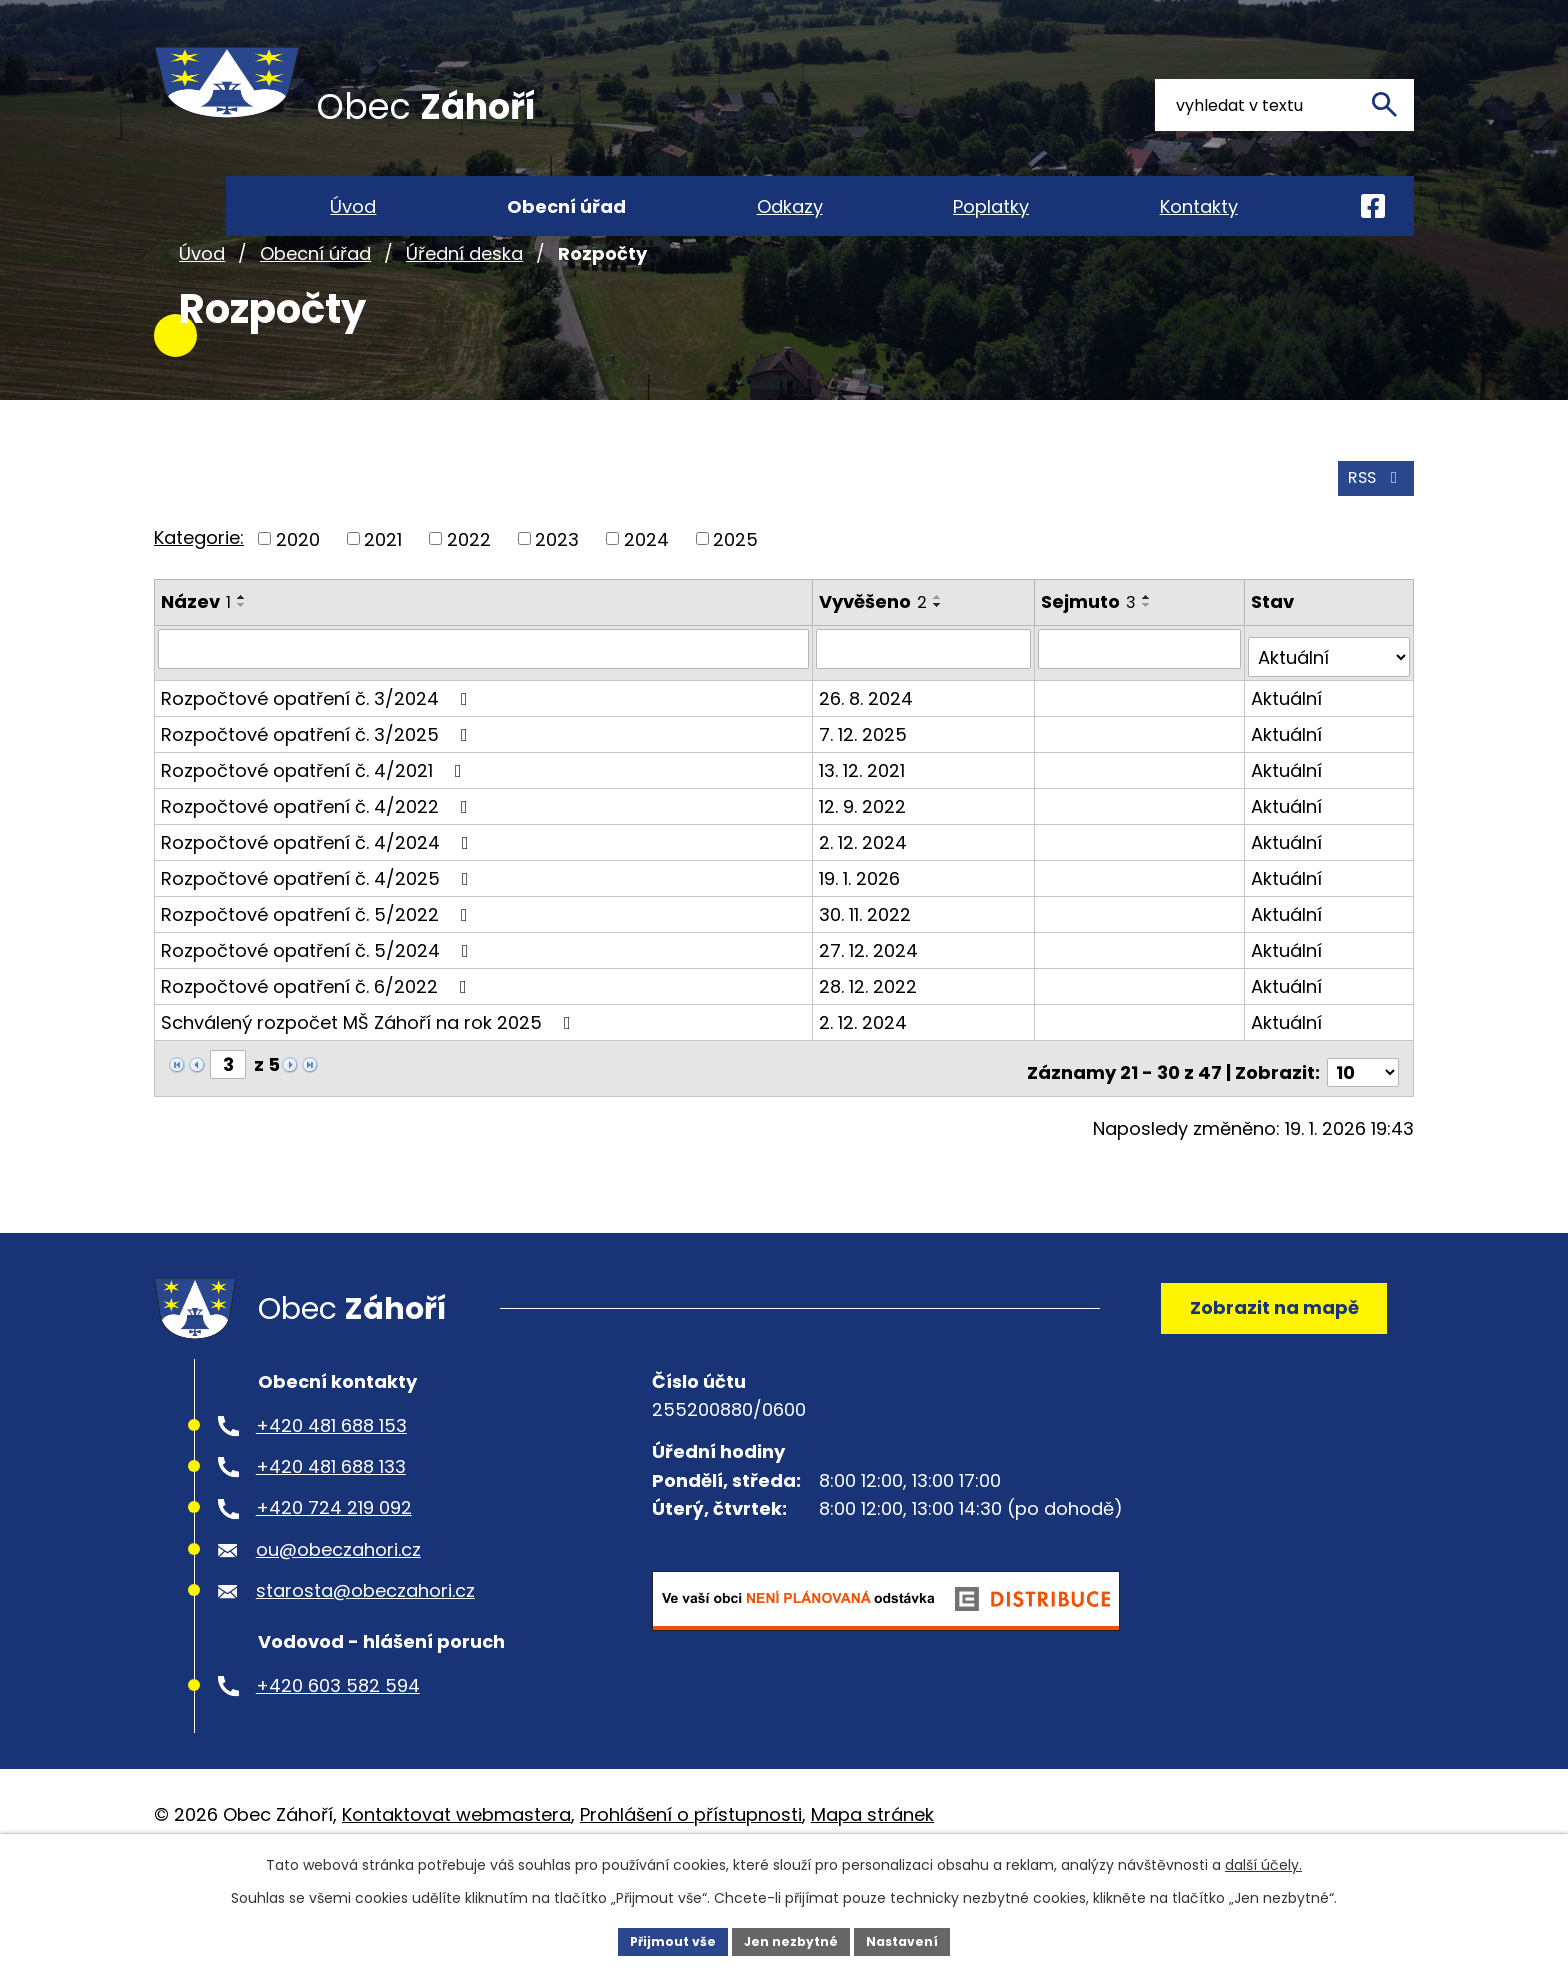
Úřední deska (464, 328)
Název (196, 673)
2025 (735, 610)
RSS (1371, 548)
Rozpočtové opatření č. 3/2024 (318, 759)
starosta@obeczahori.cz (365, 1665)
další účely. (1263, 1861)
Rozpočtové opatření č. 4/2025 (319, 939)
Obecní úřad (315, 328)
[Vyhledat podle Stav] (1330, 719)
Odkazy (790, 206)
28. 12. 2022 (871, 1047)
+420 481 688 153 (331, 1499)
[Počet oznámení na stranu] (1363, 1125)
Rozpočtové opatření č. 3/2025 (318, 795)
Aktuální (1288, 759)
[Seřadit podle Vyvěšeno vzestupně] (941, 669)
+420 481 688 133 (331, 1541)
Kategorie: (199, 608)
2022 (469, 610)
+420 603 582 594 (338, 1759)
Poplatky (991, 206)
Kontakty (1199, 206)
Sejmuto (1091, 673)
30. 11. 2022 (868, 975)
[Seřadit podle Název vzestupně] (242, 669)
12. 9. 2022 (865, 867)
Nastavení (916, 1939)
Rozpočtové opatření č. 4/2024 (319, 903)
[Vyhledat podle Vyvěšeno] (926, 719)
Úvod (202, 328)
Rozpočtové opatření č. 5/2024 (319, 1011)
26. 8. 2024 (869, 759)
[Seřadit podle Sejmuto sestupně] (1150, 677)
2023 (557, 610)
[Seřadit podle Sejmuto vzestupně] (1150, 669)
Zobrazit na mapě (1259, 1371)
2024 (646, 610)
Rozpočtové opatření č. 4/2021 (315, 831)
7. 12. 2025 (866, 795)
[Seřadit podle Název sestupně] (242, 677)
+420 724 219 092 (334, 1582)
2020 (298, 610)
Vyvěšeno (876, 673)
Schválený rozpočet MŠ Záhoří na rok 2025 (370, 1083)
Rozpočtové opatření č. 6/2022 (318, 1047)
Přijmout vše (659, 1939)
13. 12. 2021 (865, 831)
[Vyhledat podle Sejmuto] (1142, 719)
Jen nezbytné (791, 1939)
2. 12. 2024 (866, 903)
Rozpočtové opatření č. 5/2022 (318, 975)
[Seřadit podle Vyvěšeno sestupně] (941, 677)
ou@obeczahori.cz (338, 1623)
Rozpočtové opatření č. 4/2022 (318, 867)
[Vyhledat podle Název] (485, 719)
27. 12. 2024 (871, 1011)
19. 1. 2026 (862, 939)
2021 (383, 610)
